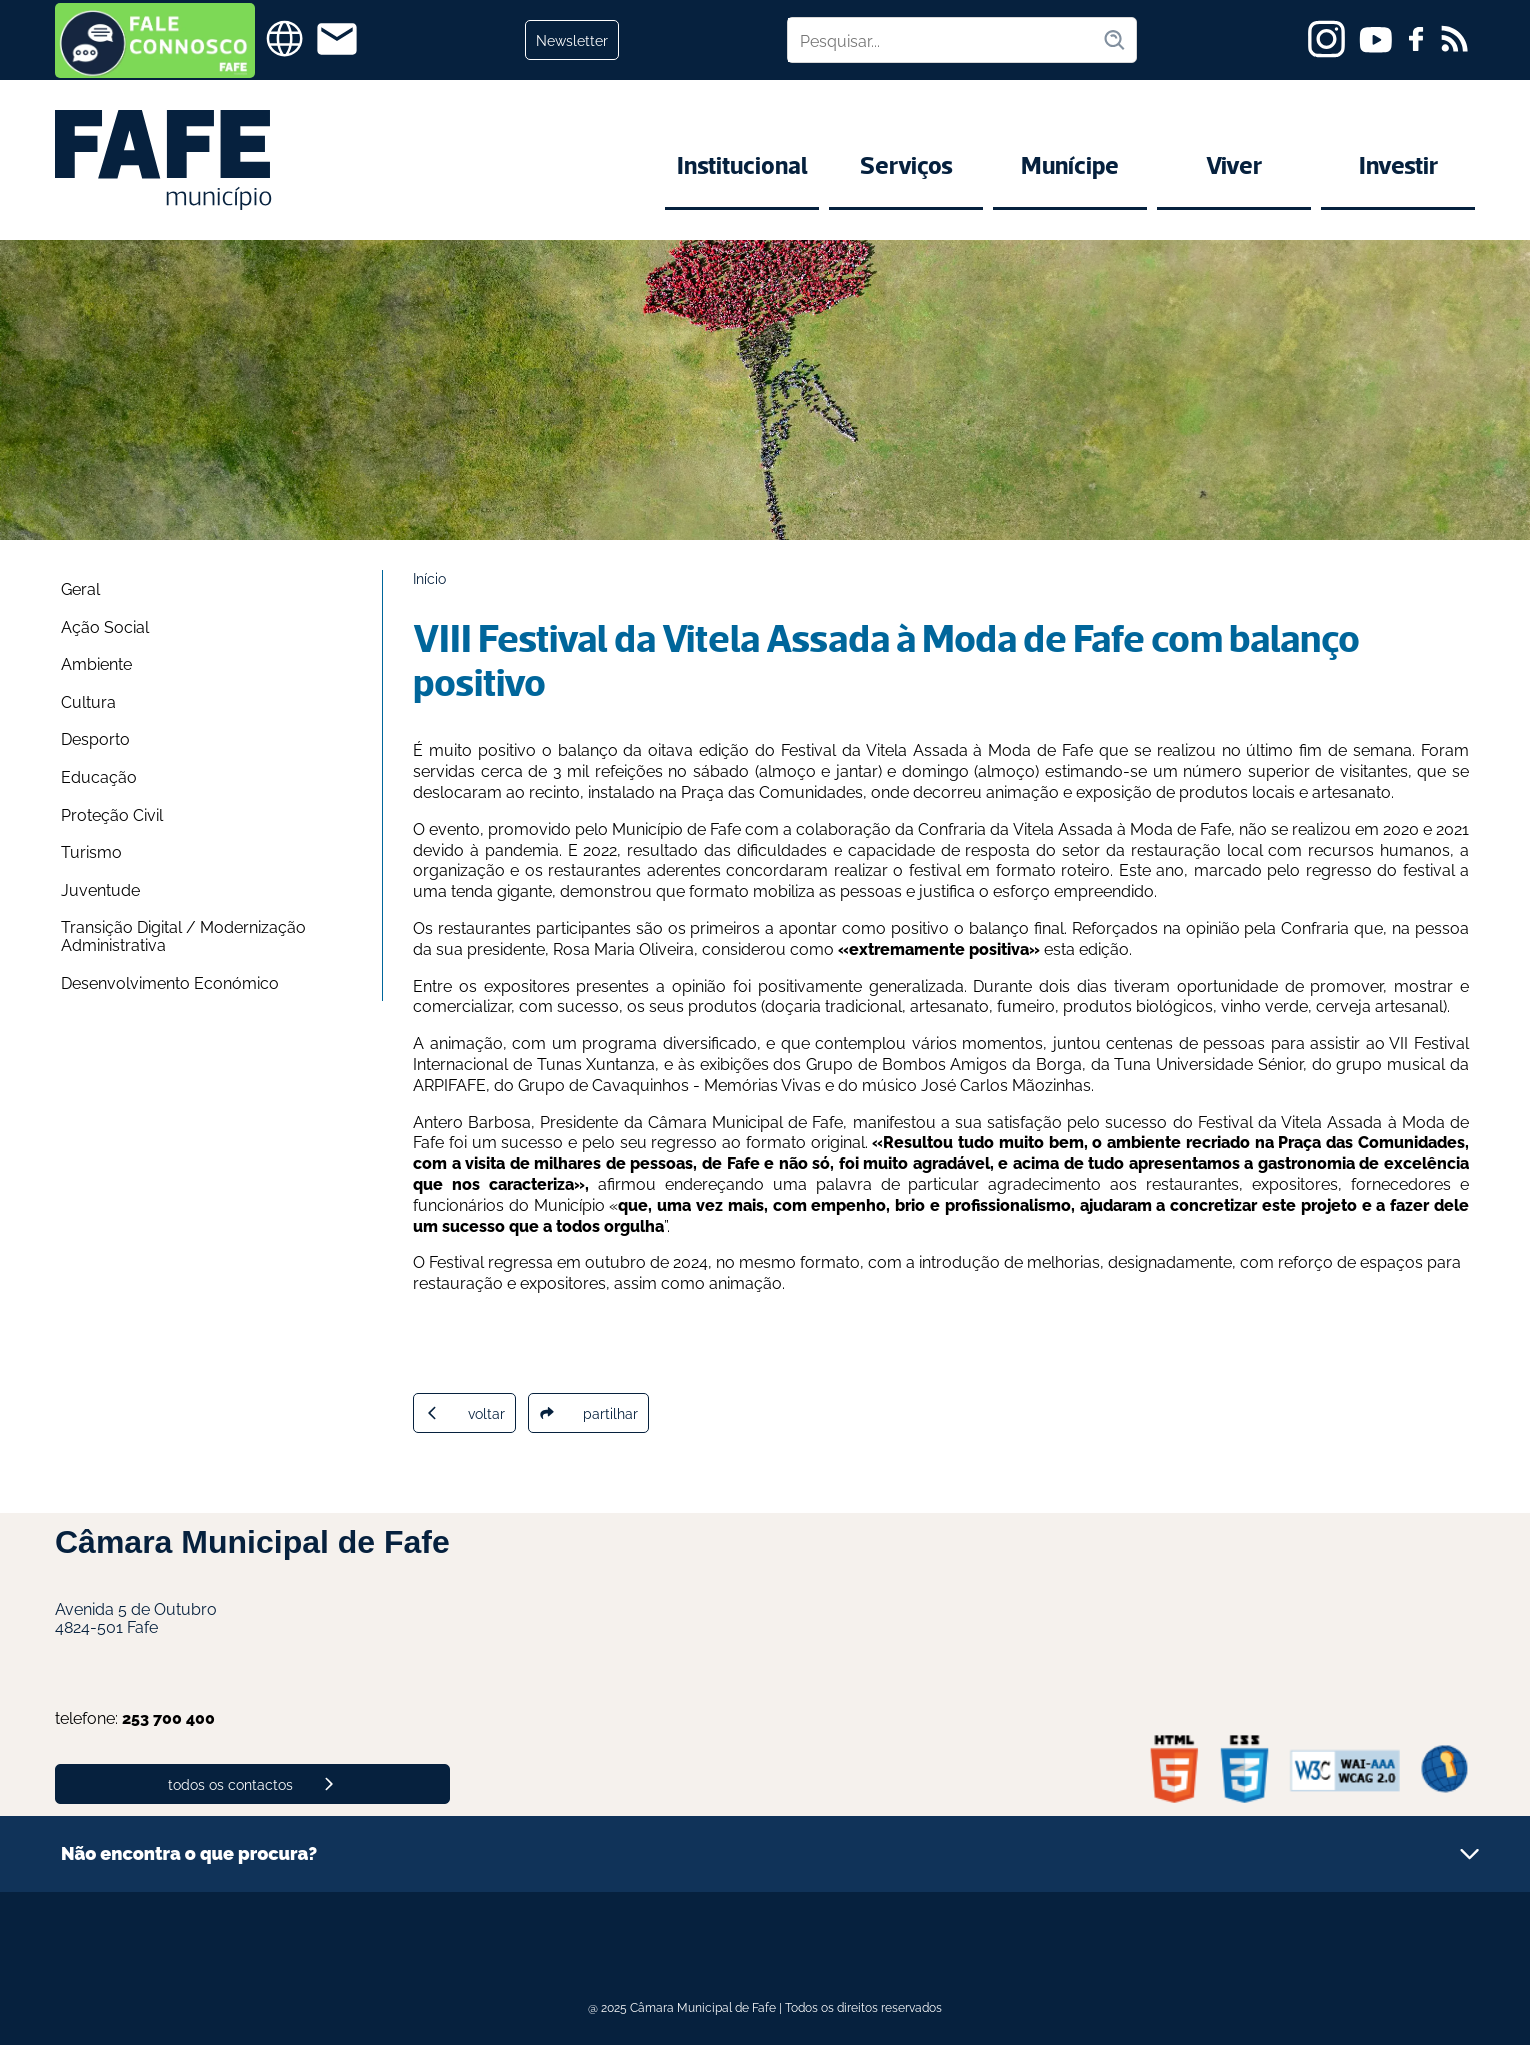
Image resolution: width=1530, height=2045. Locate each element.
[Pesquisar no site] (945, 40)
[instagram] (1326, 39)
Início (429, 577)
